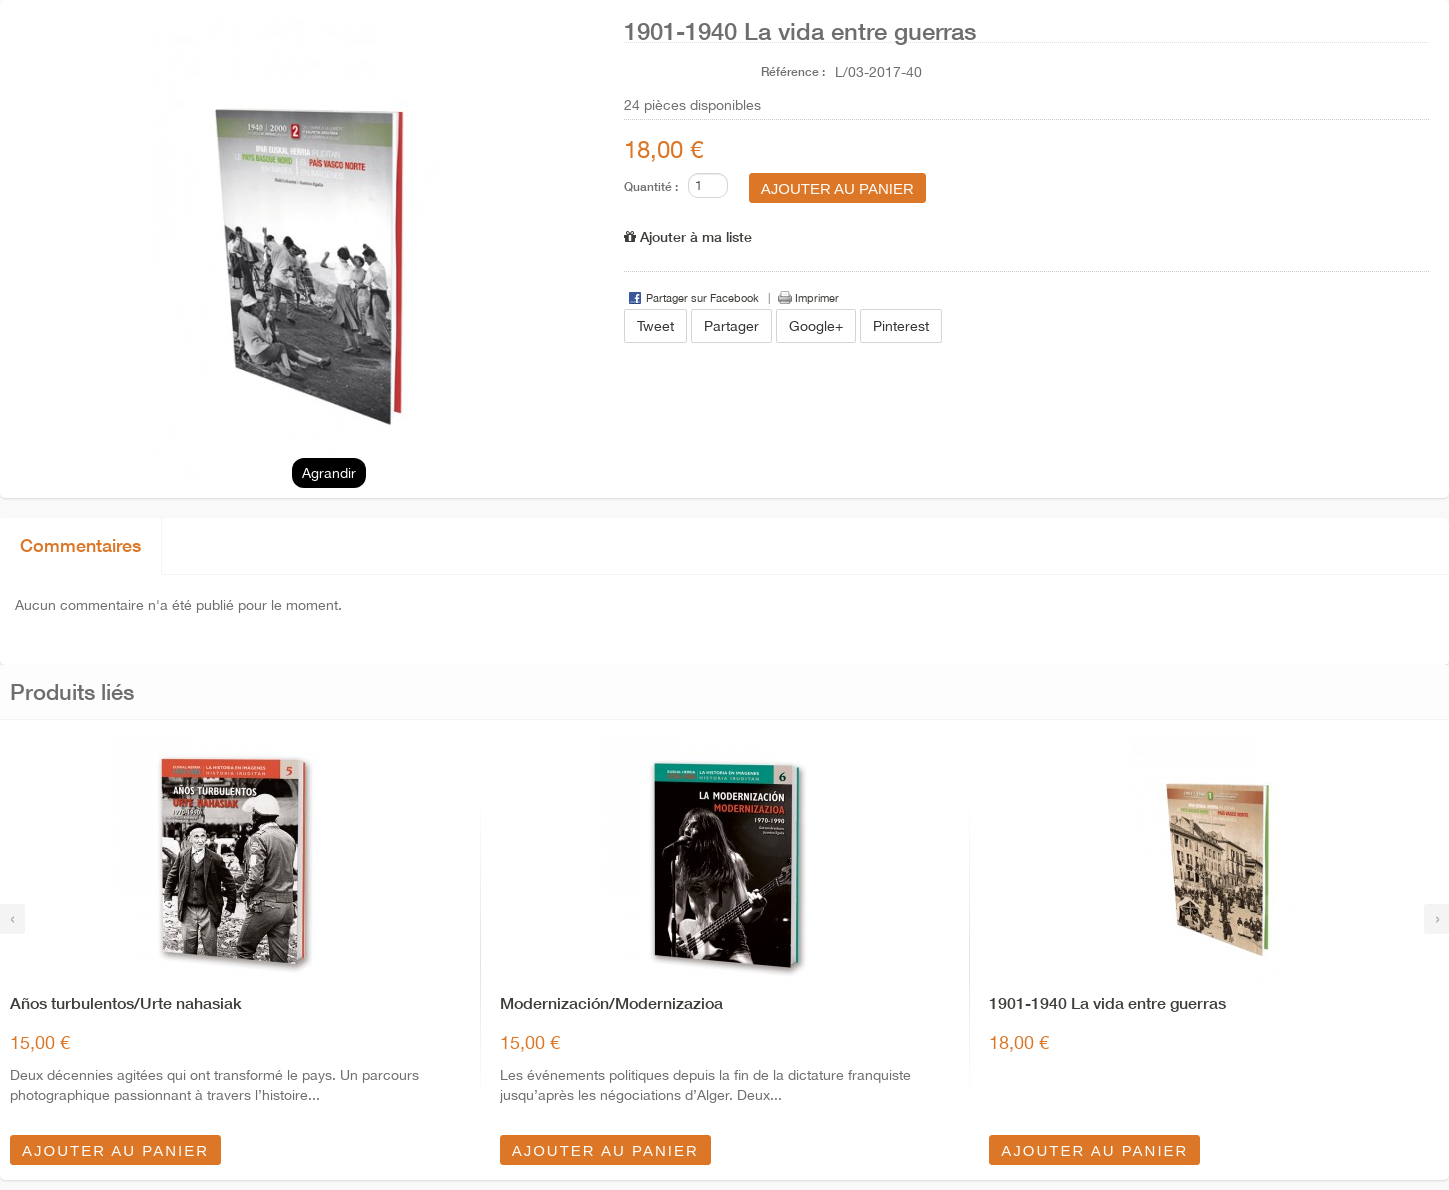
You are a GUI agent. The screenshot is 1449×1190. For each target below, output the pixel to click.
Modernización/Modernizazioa (611, 1002)
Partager (731, 326)
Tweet (655, 326)
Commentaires (80, 545)
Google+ (816, 326)
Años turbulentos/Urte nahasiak (126, 1002)
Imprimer (817, 298)
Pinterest (901, 326)
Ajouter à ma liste (688, 236)
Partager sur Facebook (702, 298)
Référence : (793, 71)
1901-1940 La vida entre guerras (1107, 1002)
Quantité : (651, 186)
